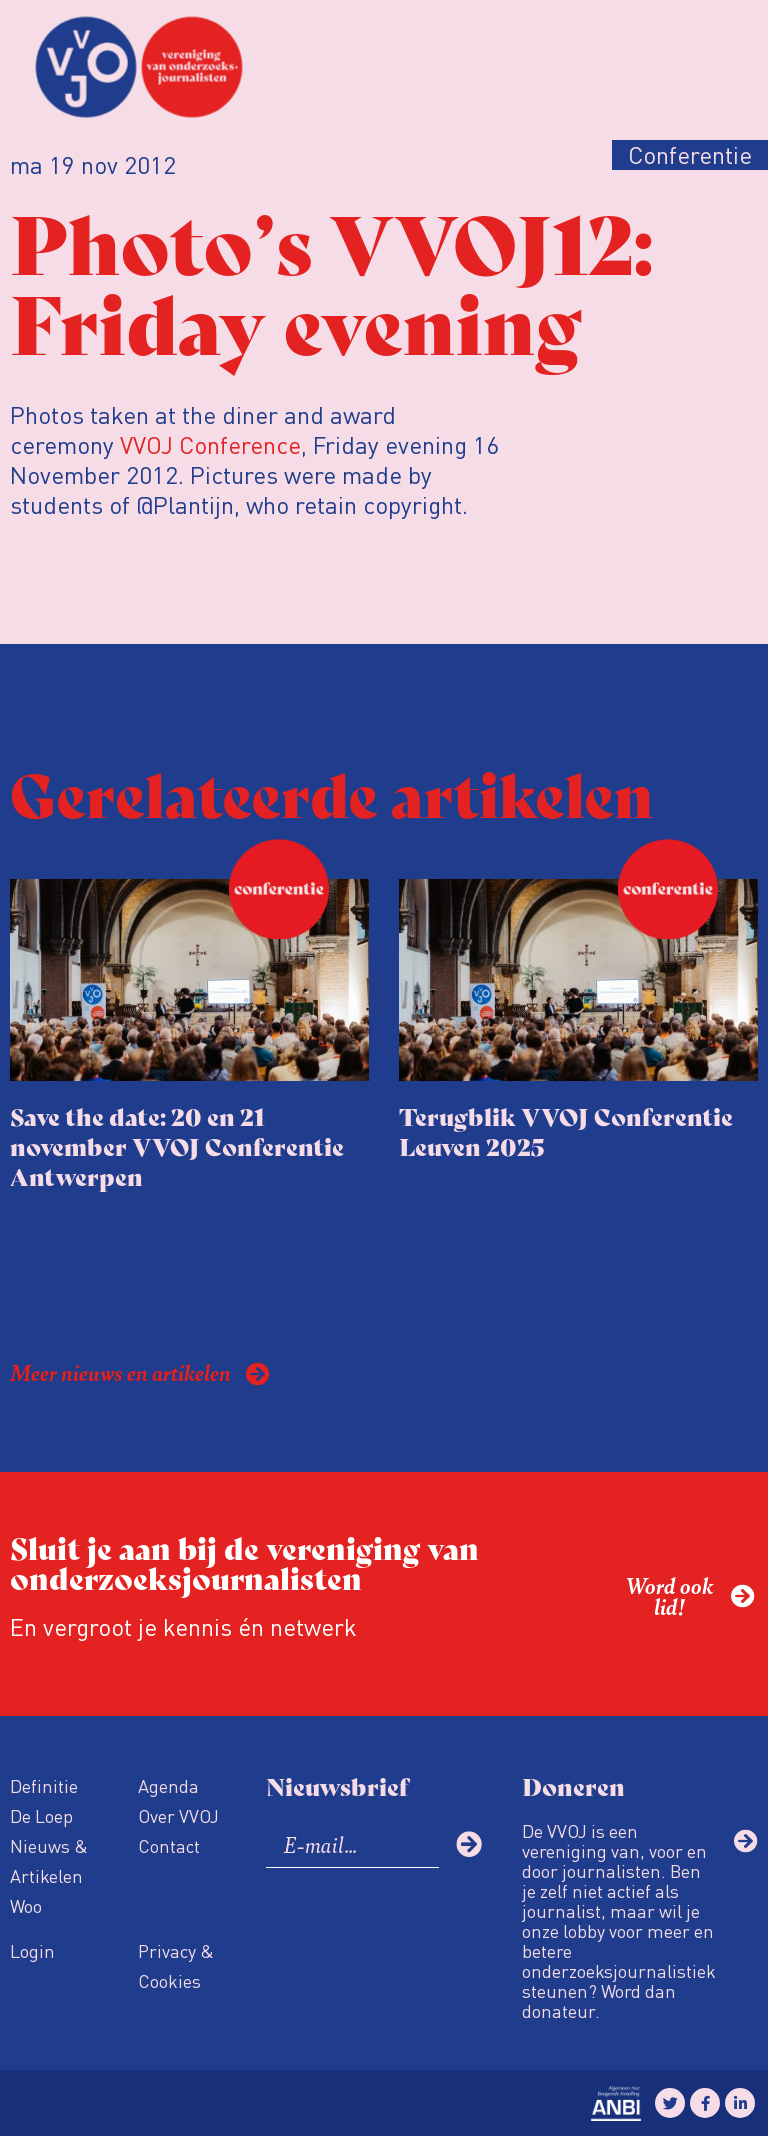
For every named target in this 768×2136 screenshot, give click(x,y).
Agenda (168, 1785)
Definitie (44, 1785)
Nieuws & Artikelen (49, 1860)
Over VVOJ (178, 1815)
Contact (169, 1845)
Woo (26, 1905)
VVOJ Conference (210, 444)
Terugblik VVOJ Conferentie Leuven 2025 (566, 1130)
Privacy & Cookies (176, 1965)
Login (32, 1950)
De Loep (41, 1815)
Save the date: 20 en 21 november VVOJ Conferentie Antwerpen (177, 1145)
